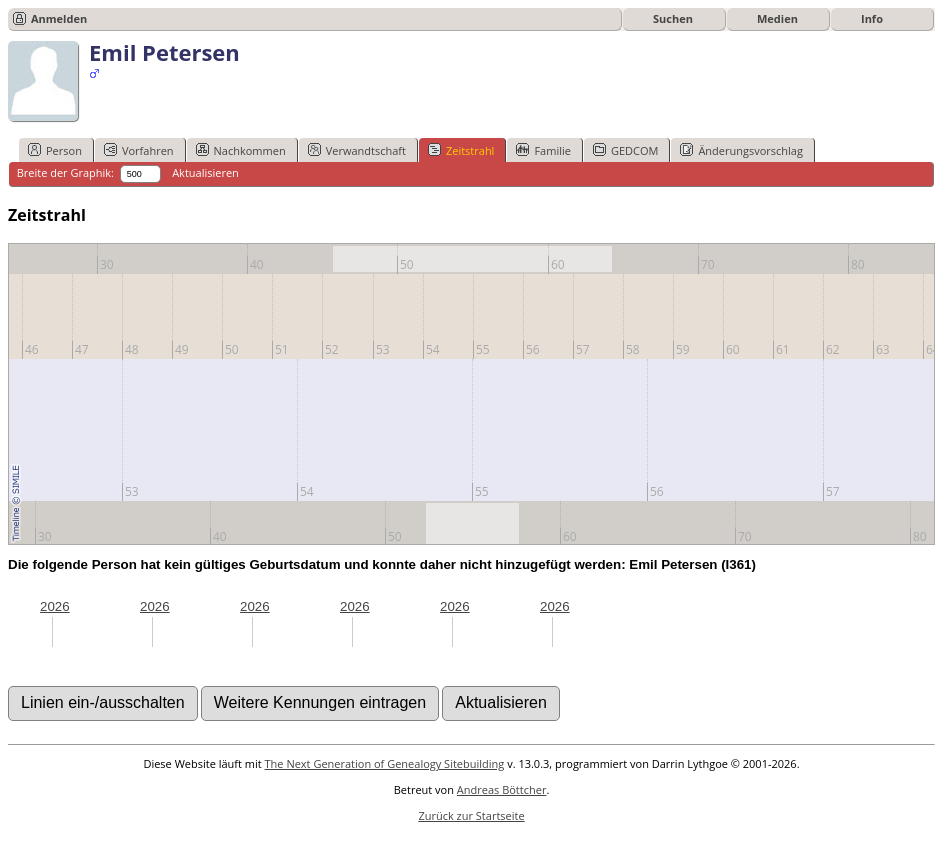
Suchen (673, 18)
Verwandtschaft (357, 150)
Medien (777, 18)
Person (55, 150)
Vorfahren (139, 150)
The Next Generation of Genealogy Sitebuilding (385, 763)
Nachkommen (241, 150)
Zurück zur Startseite (471, 815)
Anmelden (59, 18)
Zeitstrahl (461, 150)
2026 (55, 606)
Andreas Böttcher (502, 789)
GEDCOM (625, 150)
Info (872, 18)
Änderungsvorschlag (741, 150)
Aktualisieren (205, 172)
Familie (543, 150)
